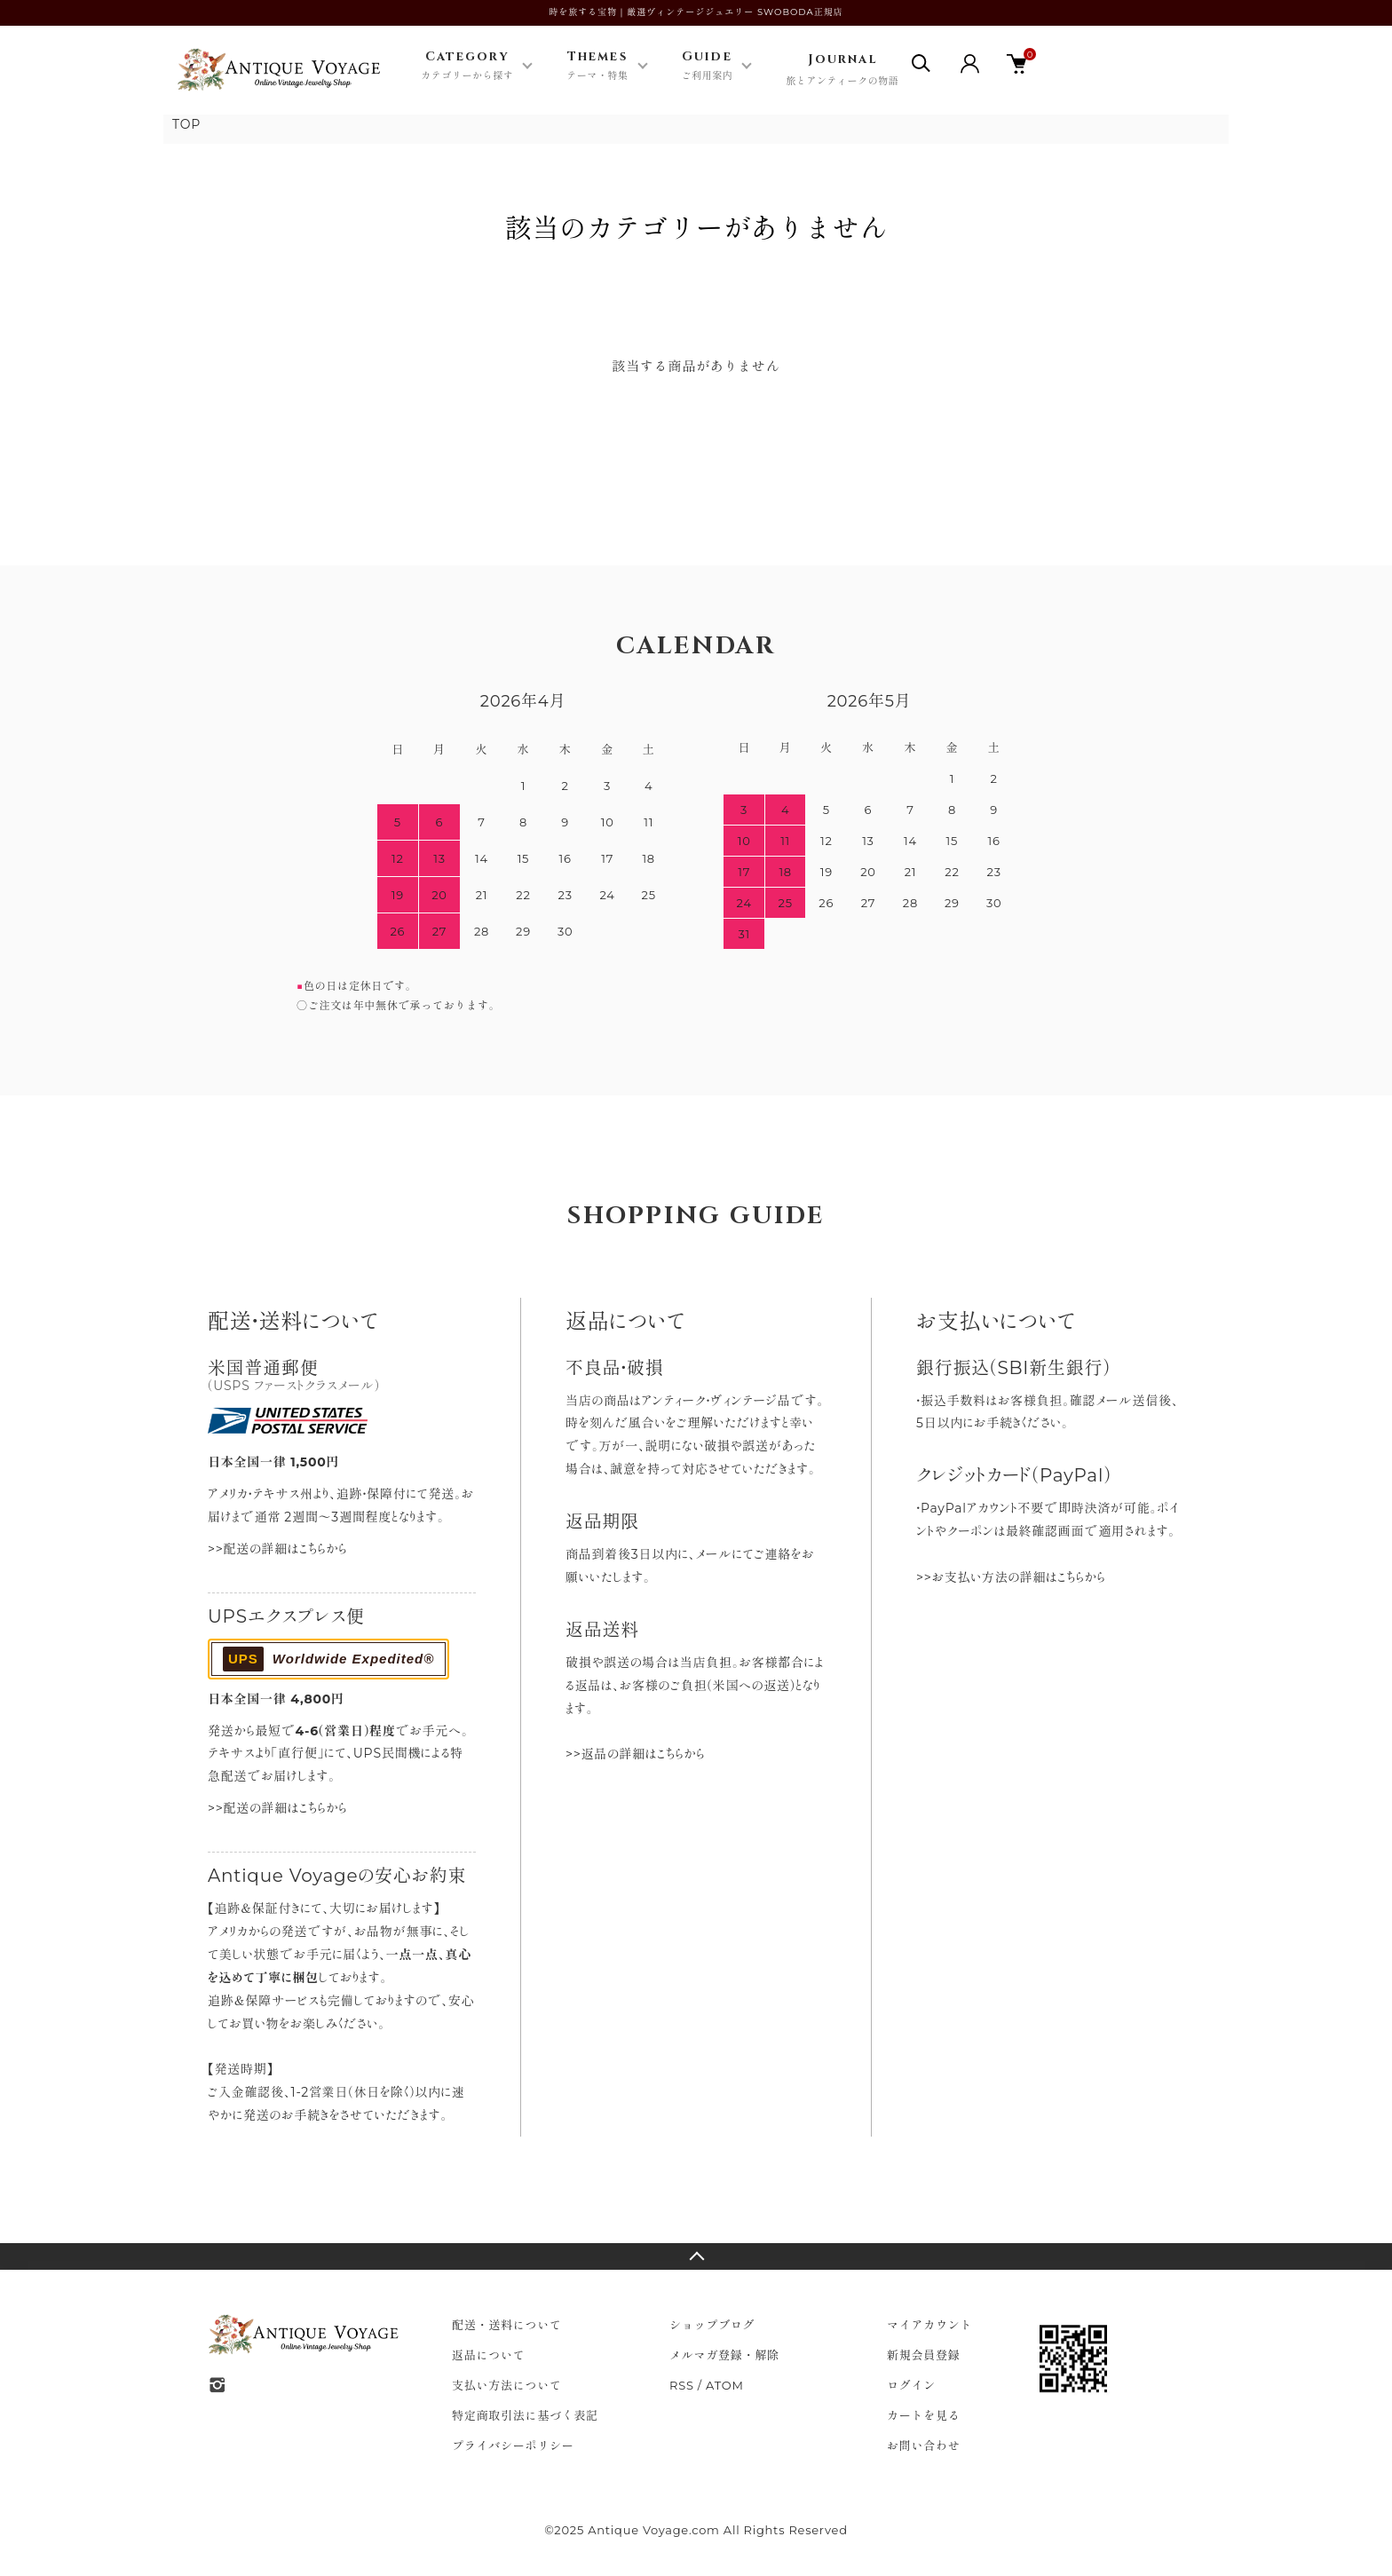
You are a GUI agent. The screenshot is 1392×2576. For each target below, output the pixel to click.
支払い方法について (507, 2385)
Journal (842, 71)
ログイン (911, 2385)
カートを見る (924, 2415)
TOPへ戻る (696, 2256)
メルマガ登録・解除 (724, 2355)
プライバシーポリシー (513, 2445)
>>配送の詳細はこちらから (277, 1549)
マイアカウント (929, 2325)
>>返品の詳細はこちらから (635, 1754)
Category (467, 66)
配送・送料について (507, 2325)
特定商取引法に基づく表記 (525, 2415)
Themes (597, 66)
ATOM (725, 2385)
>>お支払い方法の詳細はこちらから (1010, 1577)
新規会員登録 (924, 2355)
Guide (707, 66)
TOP (186, 124)
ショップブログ (712, 2325)
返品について (489, 2355)
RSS (681, 2385)
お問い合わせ (924, 2445)
